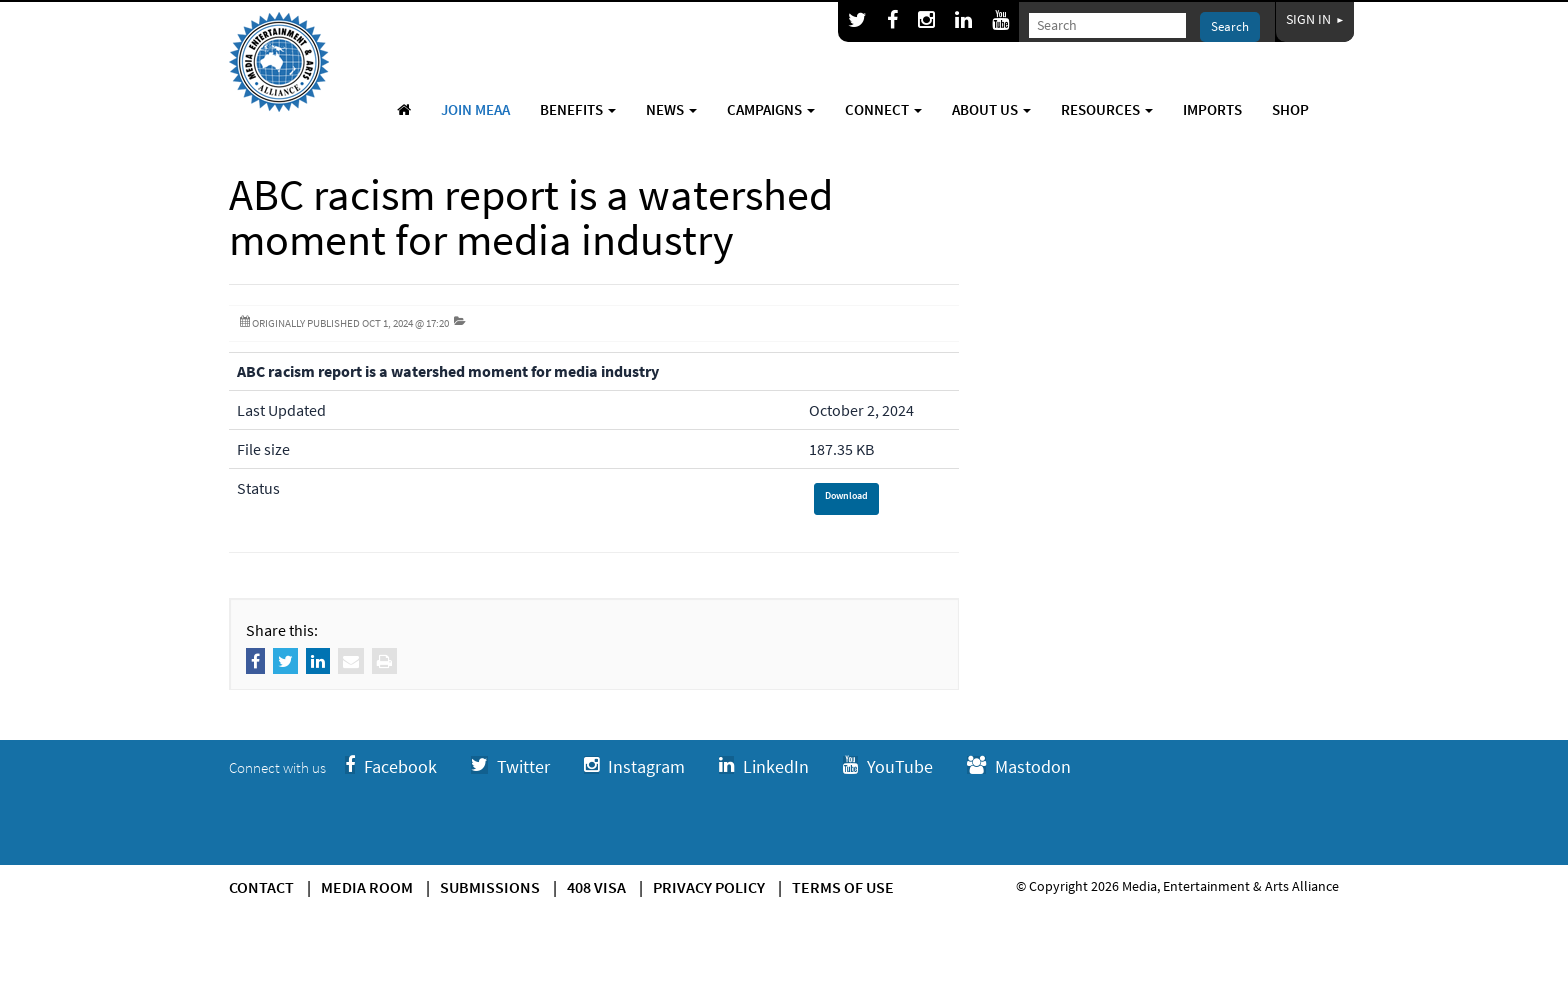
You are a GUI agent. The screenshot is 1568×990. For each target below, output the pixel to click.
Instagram (634, 766)
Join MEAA (475, 109)
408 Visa (596, 887)
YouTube (888, 766)
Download (846, 495)
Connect (883, 109)
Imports (1212, 109)
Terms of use (843, 887)
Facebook (391, 766)
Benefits (578, 109)
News (671, 109)
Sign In (1315, 19)
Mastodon (1019, 766)
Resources (1107, 109)
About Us (991, 109)
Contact (261, 887)
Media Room (367, 887)
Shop (1290, 109)
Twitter (510, 766)
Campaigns (771, 109)
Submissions (490, 887)
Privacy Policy (709, 887)
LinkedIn (764, 766)
